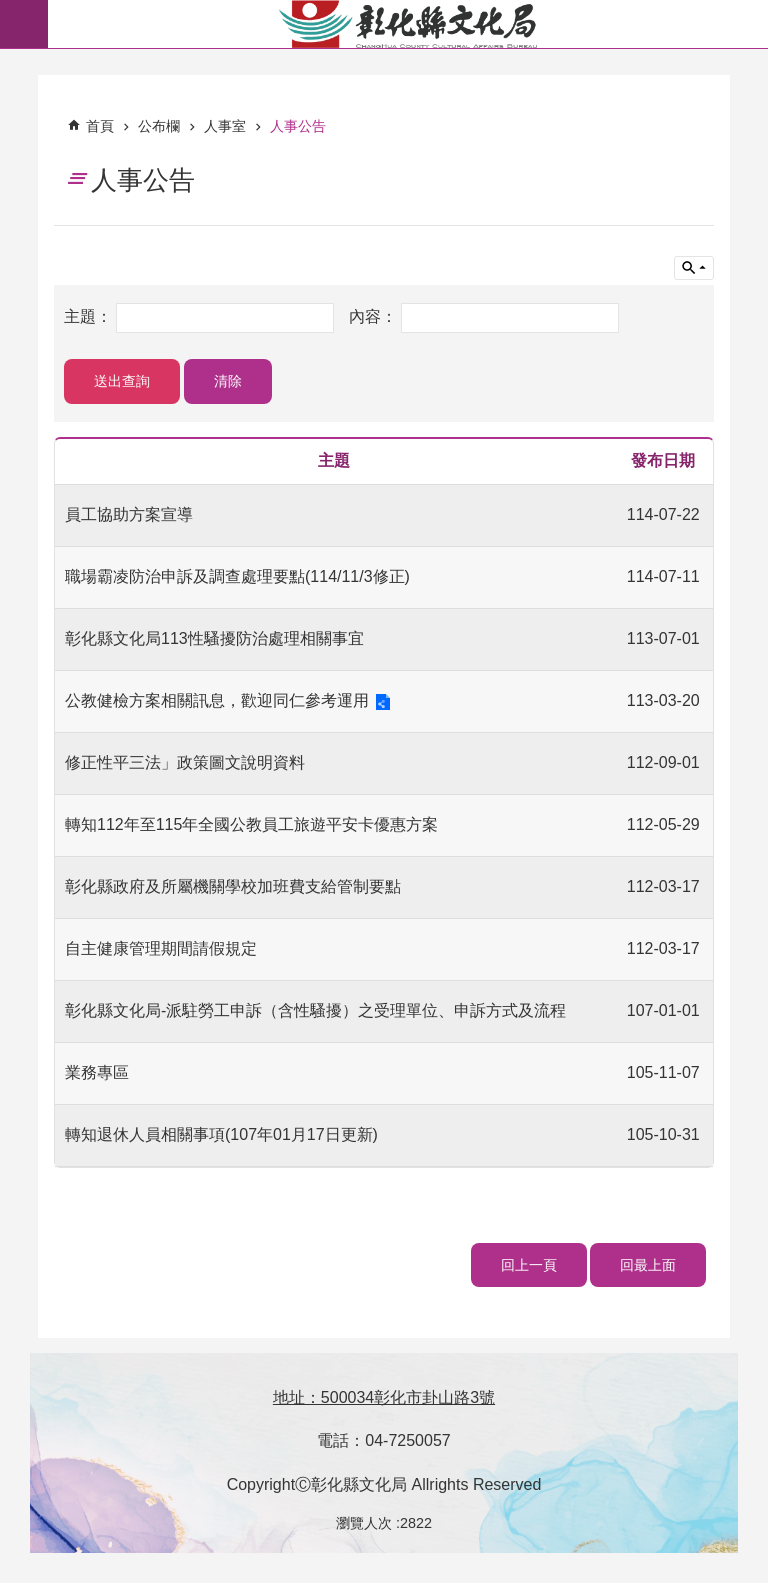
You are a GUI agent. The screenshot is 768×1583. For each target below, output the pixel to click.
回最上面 (648, 1265)
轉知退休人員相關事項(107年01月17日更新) (221, 1134)
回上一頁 (529, 1265)
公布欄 (159, 126)
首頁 (100, 126)
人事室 (225, 126)
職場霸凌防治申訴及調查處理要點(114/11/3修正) (237, 576)
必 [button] (24, 24)
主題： (90, 317)
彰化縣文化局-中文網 (408, 24)
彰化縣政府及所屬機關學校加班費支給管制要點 (233, 886)
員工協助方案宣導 (129, 514)
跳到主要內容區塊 (10, 10)
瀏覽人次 (364, 1523)
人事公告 (298, 126)
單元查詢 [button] (694, 268)
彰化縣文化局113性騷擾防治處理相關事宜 (214, 638)
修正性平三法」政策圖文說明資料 (185, 762)
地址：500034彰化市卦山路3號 (384, 1397)
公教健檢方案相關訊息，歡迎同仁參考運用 (217, 700)
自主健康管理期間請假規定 (161, 948)
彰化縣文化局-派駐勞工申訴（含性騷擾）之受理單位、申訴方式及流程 (315, 1010)
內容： (375, 317)
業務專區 (97, 1072)
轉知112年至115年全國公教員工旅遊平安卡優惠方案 (251, 824)
